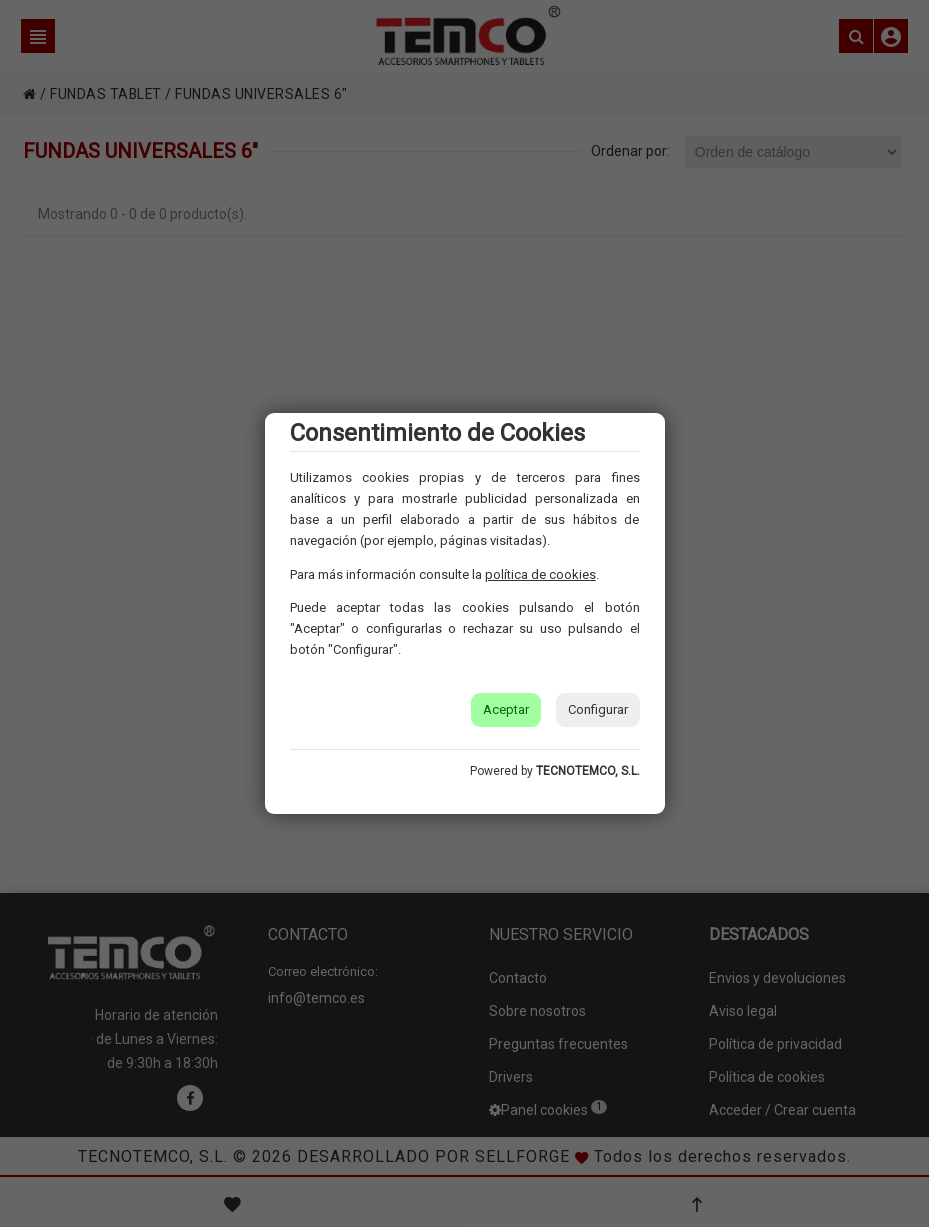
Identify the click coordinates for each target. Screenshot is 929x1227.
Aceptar (506, 709)
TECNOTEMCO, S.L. (588, 771)
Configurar (598, 709)
